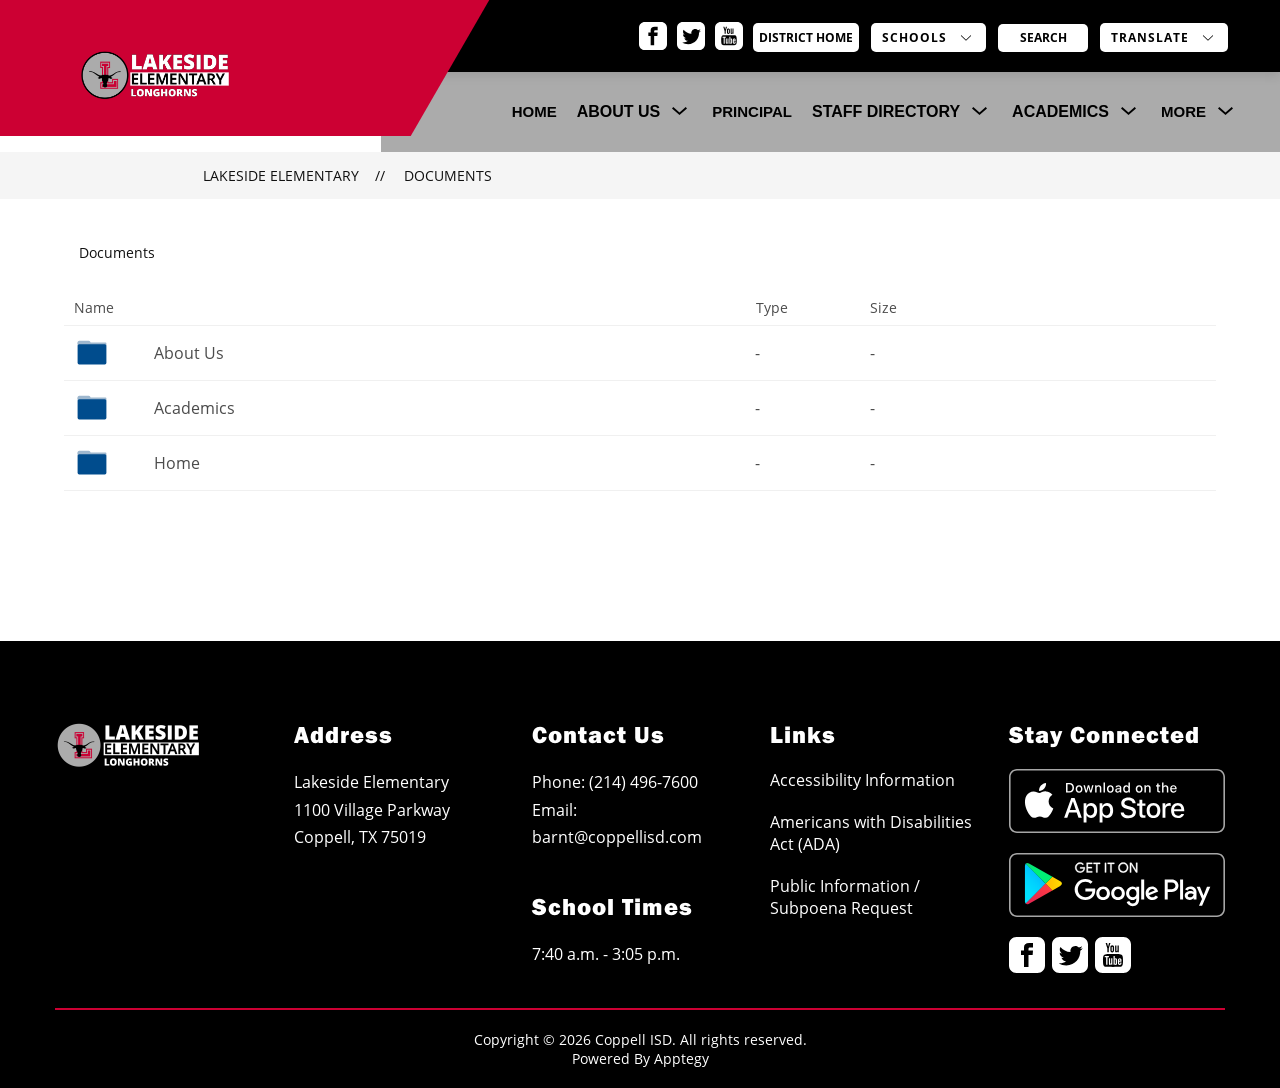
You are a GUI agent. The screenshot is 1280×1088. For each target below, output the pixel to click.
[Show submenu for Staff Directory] (886, 112)
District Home (826, 38)
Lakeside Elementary (281, 175)
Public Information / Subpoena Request (845, 897)
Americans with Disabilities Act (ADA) (871, 833)
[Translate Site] (1164, 37)
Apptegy (681, 1058)
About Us (189, 353)
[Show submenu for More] (1183, 112)
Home (177, 463)
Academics (194, 408)
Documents (448, 175)
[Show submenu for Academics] (1060, 112)
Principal (752, 111)
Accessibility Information (862, 780)
